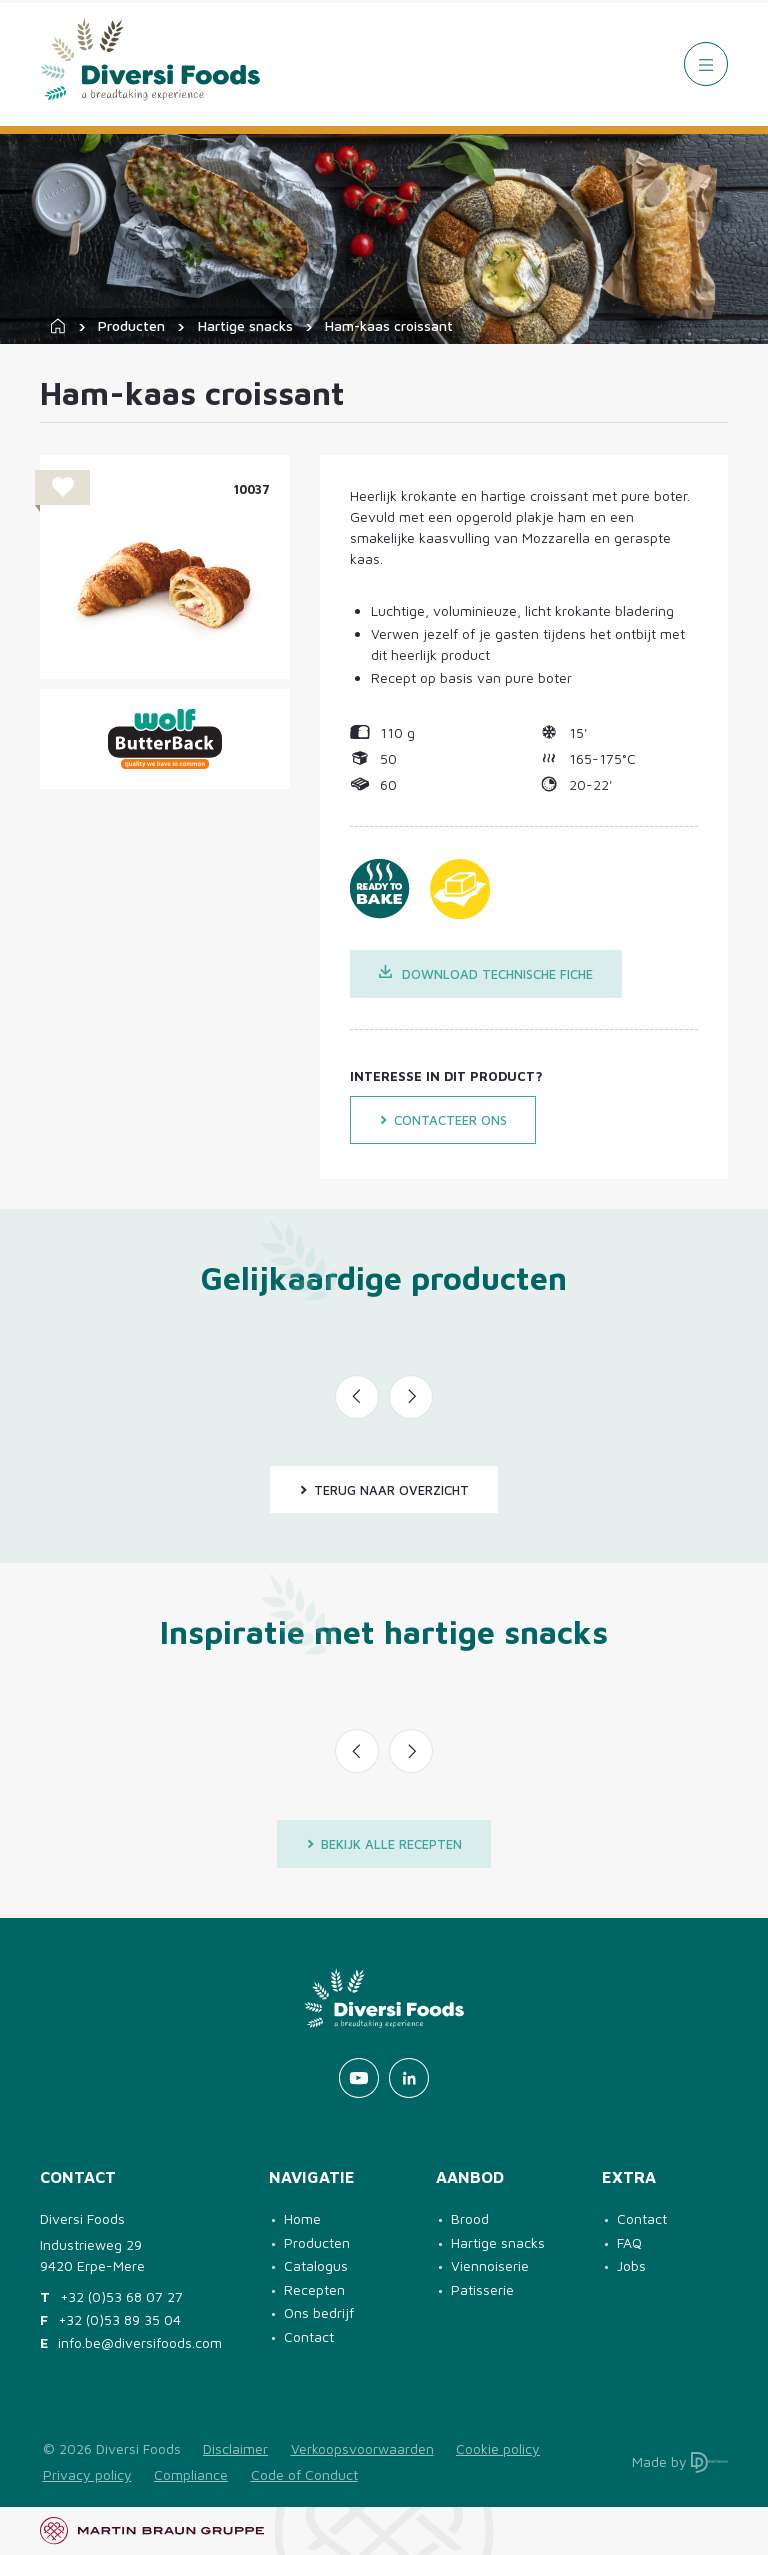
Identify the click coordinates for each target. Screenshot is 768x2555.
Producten (131, 325)
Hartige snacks (245, 325)
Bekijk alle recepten (384, 1844)
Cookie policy (498, 2448)
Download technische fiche (486, 973)
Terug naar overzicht (384, 1490)
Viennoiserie (490, 2265)
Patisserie (482, 2289)
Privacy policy (87, 2474)
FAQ (629, 2242)
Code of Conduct (304, 2474)
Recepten (314, 2289)
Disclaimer (235, 2448)
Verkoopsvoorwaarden (362, 2448)
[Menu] (706, 64)
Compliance (191, 2474)
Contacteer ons (443, 1120)
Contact (309, 2336)
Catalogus (316, 2265)
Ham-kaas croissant (389, 325)
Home (302, 2218)
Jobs (631, 2265)
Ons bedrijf (319, 2312)
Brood (470, 2218)
